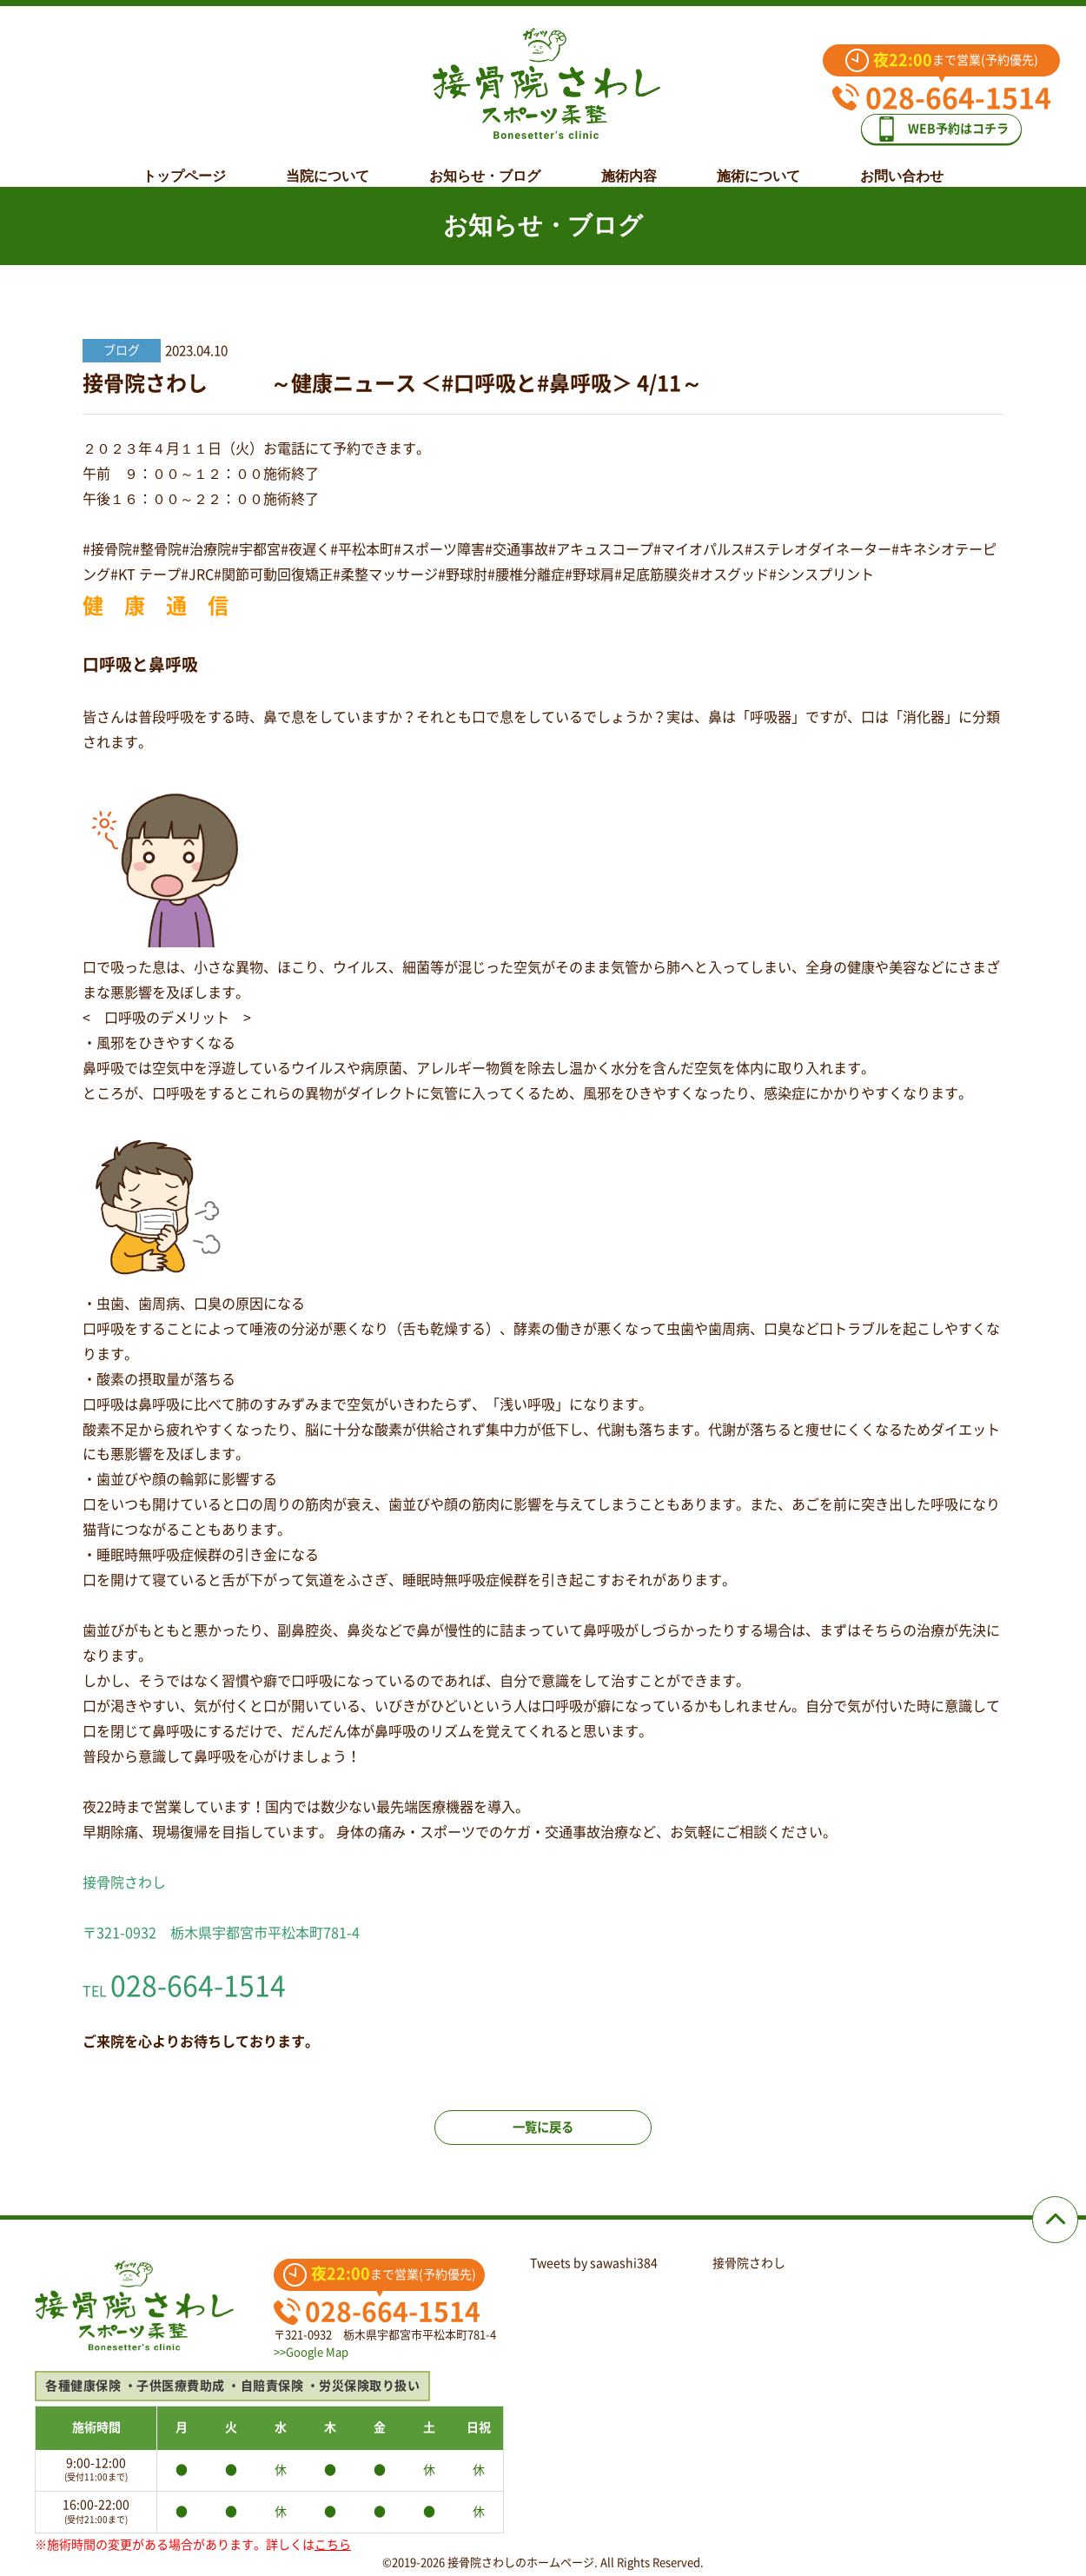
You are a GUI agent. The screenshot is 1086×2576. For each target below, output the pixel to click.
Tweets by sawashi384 (594, 2263)
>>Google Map (311, 2352)
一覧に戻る (543, 2141)
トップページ (184, 162)
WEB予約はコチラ (954, 123)
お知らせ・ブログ (484, 162)
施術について (758, 162)
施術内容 (629, 162)
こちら (333, 2545)
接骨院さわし (748, 2263)
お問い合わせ (902, 162)
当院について (327, 162)
